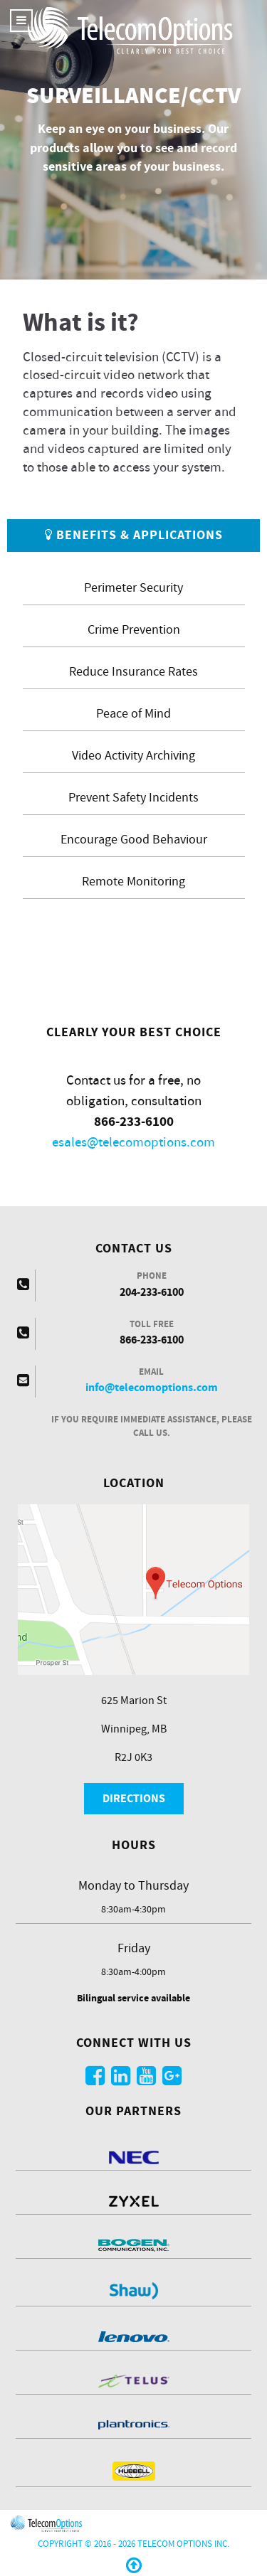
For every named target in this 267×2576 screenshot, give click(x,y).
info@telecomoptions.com (151, 1387)
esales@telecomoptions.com (133, 1142)
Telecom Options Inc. (183, 2544)
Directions (134, 1798)
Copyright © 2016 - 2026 (87, 2544)
